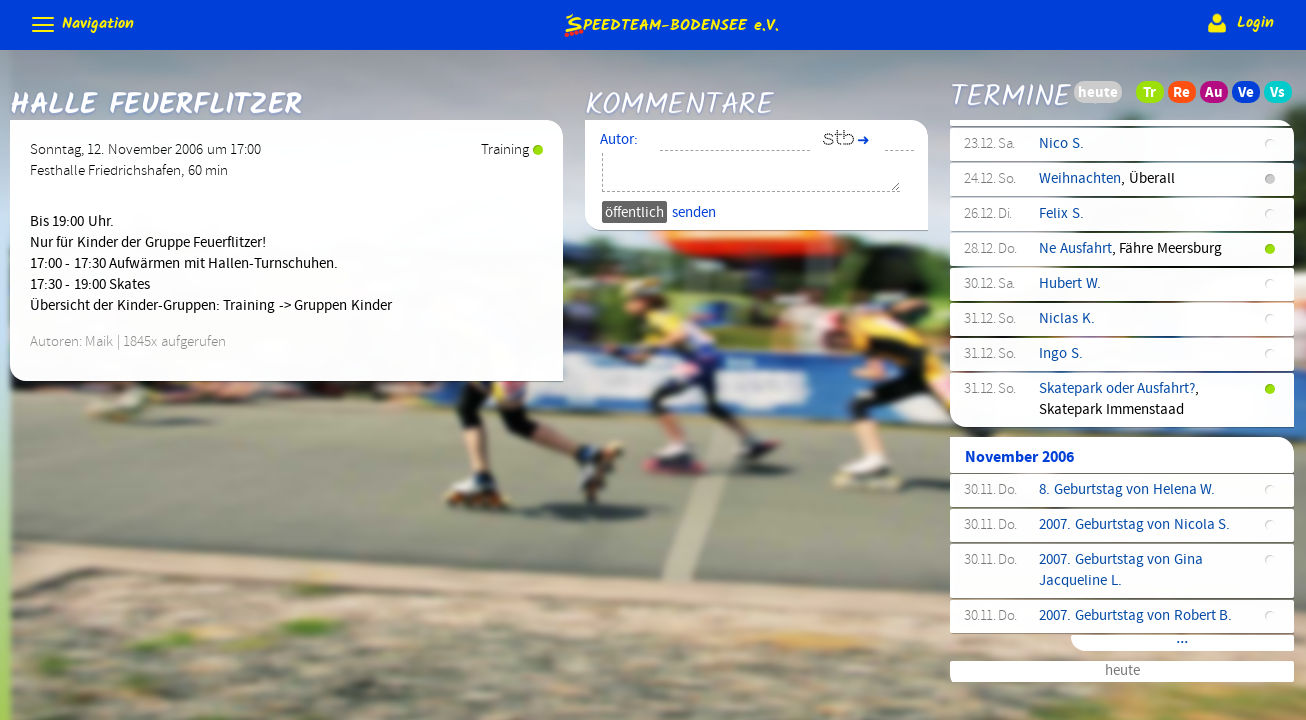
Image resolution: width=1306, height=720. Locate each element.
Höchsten (1068, 668)
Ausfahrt (1065, 346)
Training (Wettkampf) (1106, 381)
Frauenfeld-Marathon (1105, 276)
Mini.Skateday (1083, 164)
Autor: (619, 140)
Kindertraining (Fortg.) (1109, 311)
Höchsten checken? (1098, 577)
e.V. (670, 24)
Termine (1010, 83)
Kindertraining (1084, 472)
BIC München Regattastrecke (1129, 612)
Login (1238, 23)
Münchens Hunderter (1103, 542)
